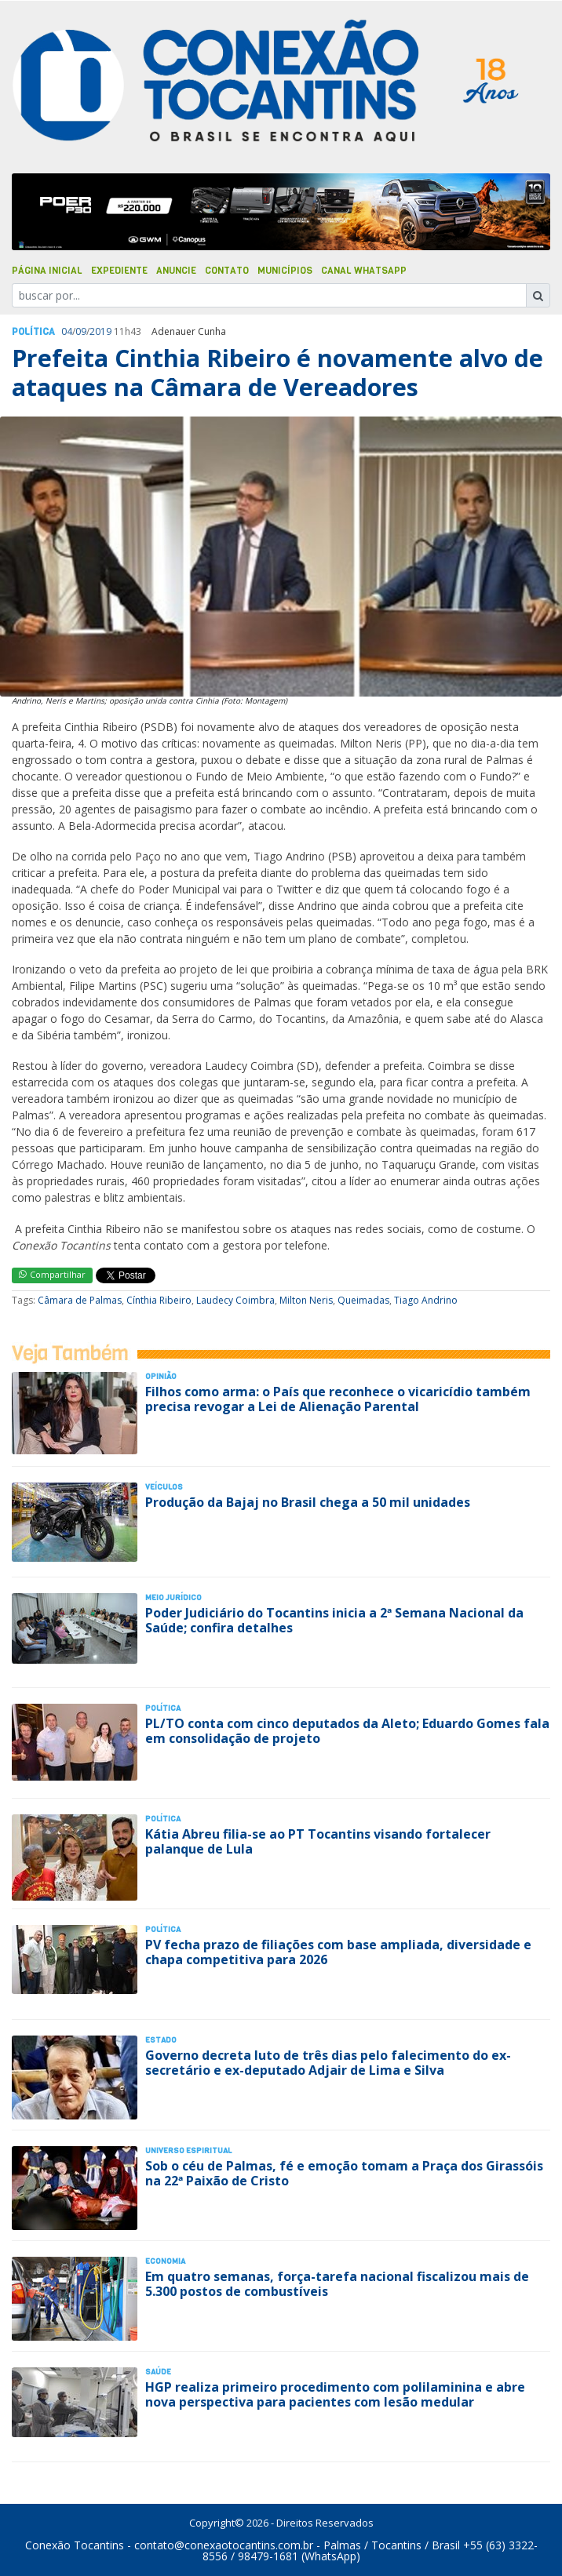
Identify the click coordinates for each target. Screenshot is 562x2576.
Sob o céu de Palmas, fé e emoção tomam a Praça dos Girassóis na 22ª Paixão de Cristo (344, 2173)
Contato (227, 270)
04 (66, 331)
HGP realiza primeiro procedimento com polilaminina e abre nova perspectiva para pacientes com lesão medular (335, 2394)
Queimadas (363, 1300)
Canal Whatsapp (364, 270)
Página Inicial (47, 270)
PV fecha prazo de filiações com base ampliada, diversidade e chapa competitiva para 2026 (338, 1952)
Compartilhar (52, 1274)
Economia (165, 2261)
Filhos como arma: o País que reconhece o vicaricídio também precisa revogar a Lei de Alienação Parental (338, 1399)
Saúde (158, 2372)
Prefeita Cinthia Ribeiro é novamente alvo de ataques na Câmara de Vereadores (277, 372)
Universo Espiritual (188, 2150)
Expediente (119, 270)
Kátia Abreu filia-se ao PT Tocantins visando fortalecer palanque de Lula (318, 1841)
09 (80, 331)
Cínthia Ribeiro (159, 1300)
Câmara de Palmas (80, 1300)
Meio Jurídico (173, 1597)
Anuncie (176, 270)
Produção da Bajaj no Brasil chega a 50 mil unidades (307, 1502)
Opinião (161, 1376)
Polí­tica (33, 332)
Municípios (284, 270)
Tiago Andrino (426, 1300)
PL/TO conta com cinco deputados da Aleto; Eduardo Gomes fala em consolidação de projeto (347, 1731)
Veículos (164, 1487)
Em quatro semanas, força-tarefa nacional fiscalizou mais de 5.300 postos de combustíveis (337, 2284)
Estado (161, 2040)
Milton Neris (306, 1300)
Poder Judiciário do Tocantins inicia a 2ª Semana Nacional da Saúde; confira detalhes (334, 1620)
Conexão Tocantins (74, 2545)
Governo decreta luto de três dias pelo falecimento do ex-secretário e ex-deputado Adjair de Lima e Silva (328, 2063)
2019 (100, 331)
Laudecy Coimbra (235, 1300)
